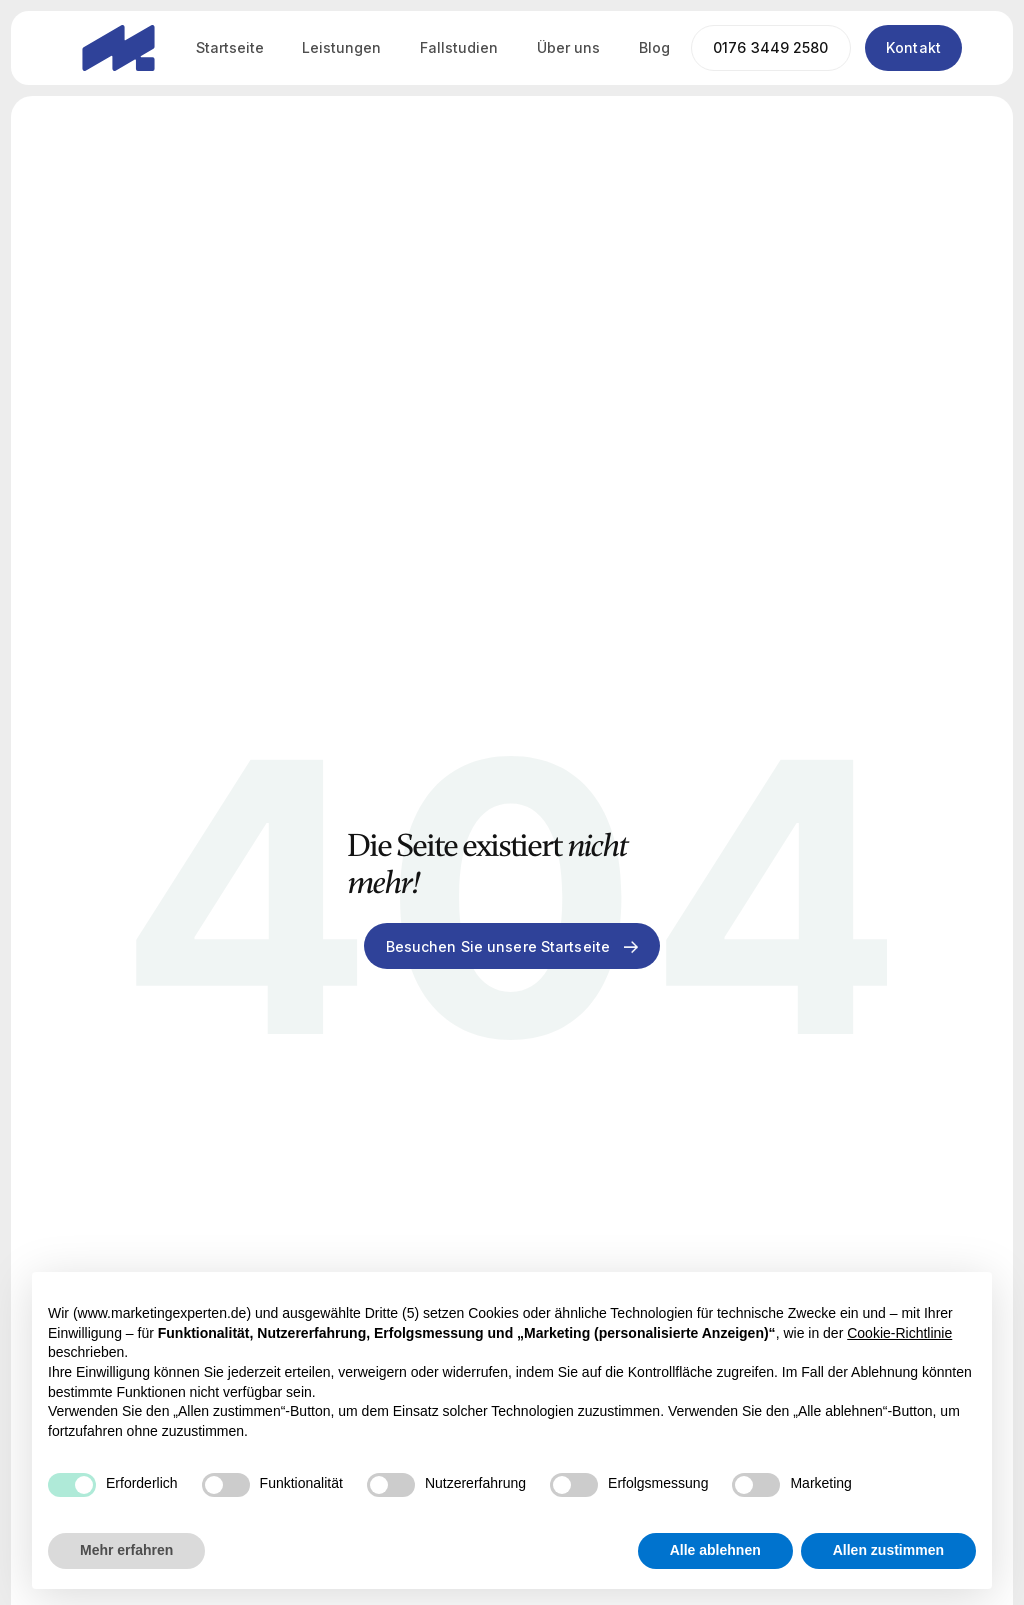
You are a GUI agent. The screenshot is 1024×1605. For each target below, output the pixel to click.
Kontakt (913, 47)
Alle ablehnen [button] (715, 1550)
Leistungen (341, 47)
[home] (118, 48)
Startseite (230, 47)
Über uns (568, 47)
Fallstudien (459, 47)
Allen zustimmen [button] (888, 1550)
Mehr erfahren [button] (126, 1550)
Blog (654, 47)
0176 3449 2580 (771, 47)
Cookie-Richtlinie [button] (899, 1333)
